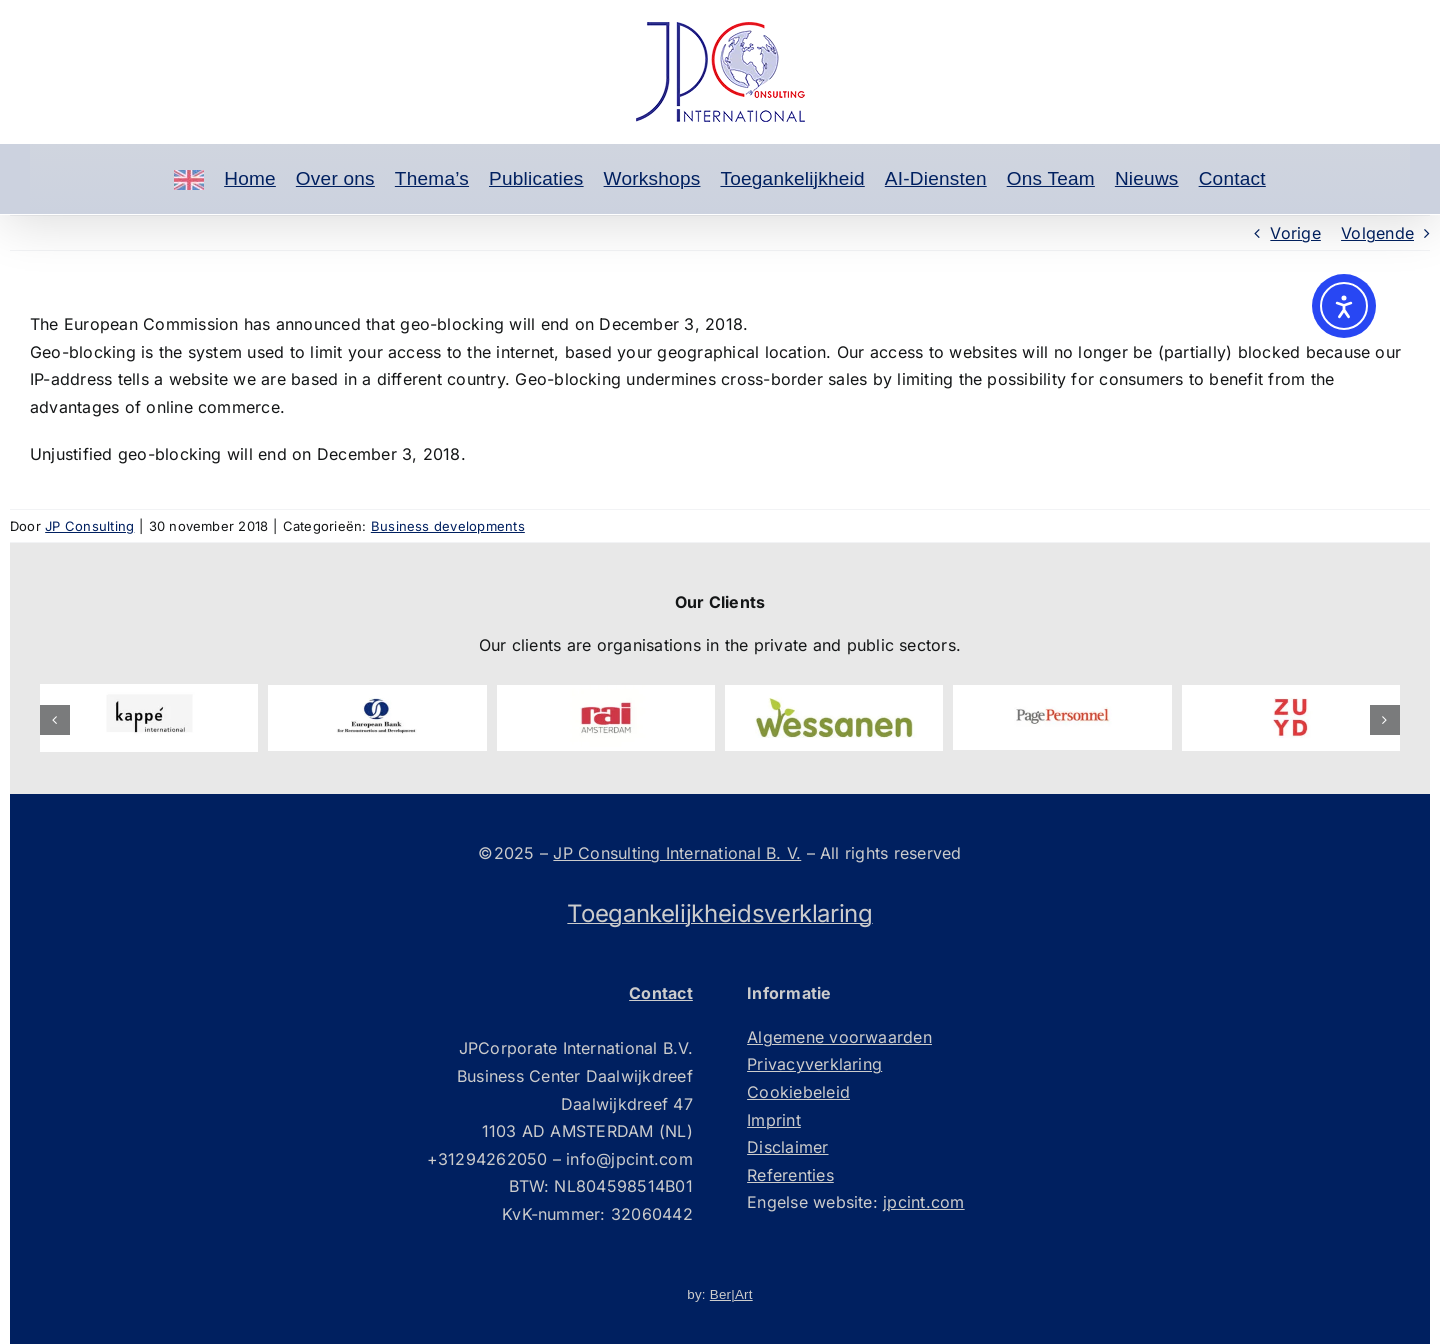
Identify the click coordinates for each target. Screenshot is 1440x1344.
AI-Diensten (936, 178)
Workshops (652, 178)
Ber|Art (731, 1294)
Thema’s (432, 178)
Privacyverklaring (814, 1064)
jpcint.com (923, 1202)
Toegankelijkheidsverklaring (719, 913)
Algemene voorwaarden (839, 1037)
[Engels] (189, 179)
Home (250, 178)
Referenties (790, 1175)
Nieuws (1147, 178)
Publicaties (536, 178)
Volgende (1377, 233)
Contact (1232, 178)
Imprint (774, 1120)
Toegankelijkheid (792, 178)
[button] (55, 720)
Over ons (335, 178)
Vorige (1295, 233)
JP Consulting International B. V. (677, 853)
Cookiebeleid (798, 1092)
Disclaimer (787, 1147)
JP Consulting (89, 526)
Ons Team (1051, 178)
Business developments (448, 526)
